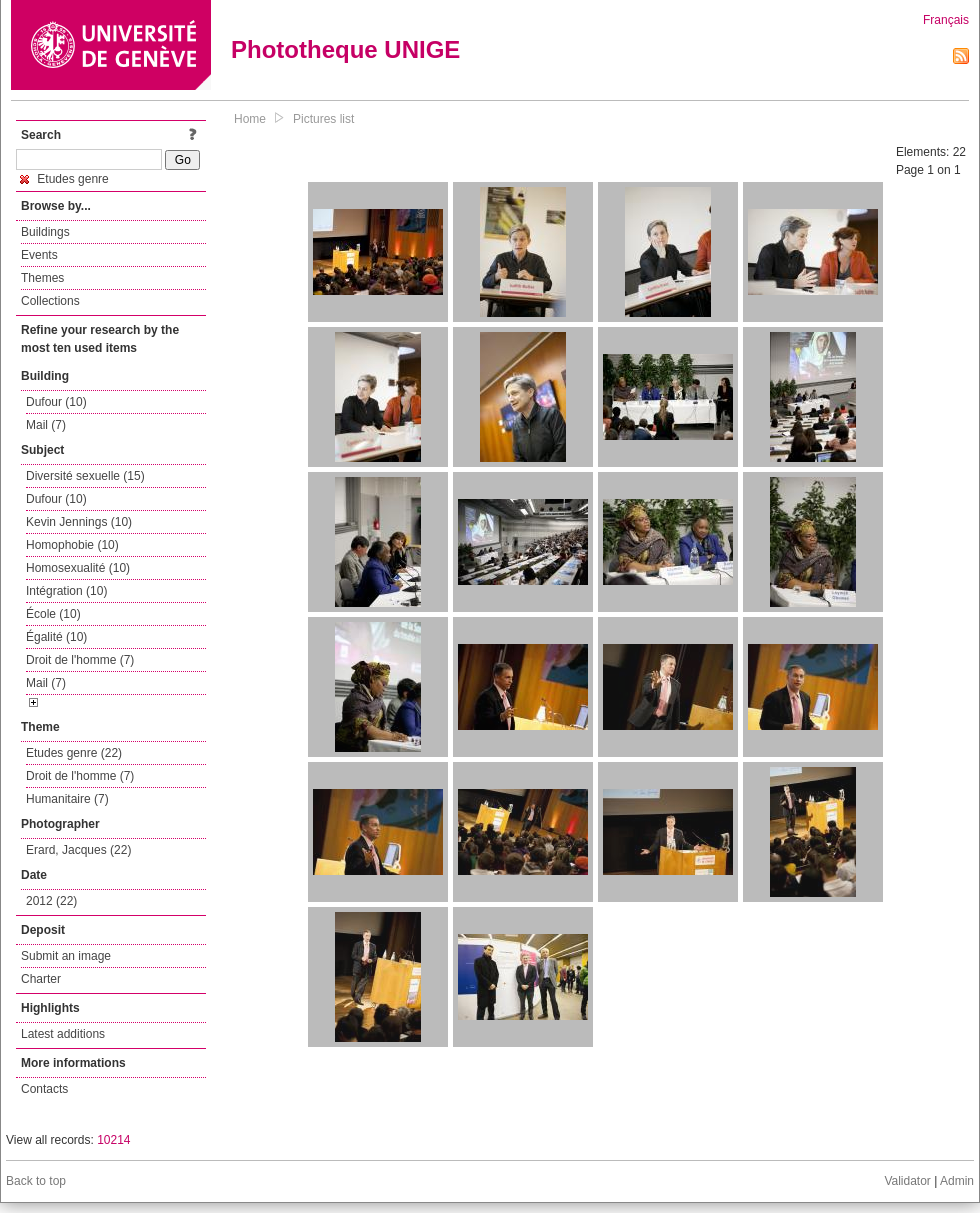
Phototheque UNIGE (345, 49)
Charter (41, 979)
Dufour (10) (56, 402)
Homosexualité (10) (78, 568)
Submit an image (66, 956)
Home (250, 119)
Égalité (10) (56, 637)
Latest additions (63, 1034)
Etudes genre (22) (74, 753)
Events (39, 255)
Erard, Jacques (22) (78, 850)
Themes (42, 278)
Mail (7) (46, 425)
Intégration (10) (66, 591)
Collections (50, 301)
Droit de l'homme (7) (80, 660)
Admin (957, 1181)
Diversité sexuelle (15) (85, 476)
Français (946, 20)
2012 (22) (51, 901)
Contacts (44, 1089)
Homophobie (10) (72, 545)
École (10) (53, 614)
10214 (113, 1140)
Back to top (36, 1181)
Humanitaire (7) (67, 799)
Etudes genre (64, 179)
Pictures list (323, 119)
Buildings (45, 232)
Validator (907, 1181)
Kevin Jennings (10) (79, 522)
